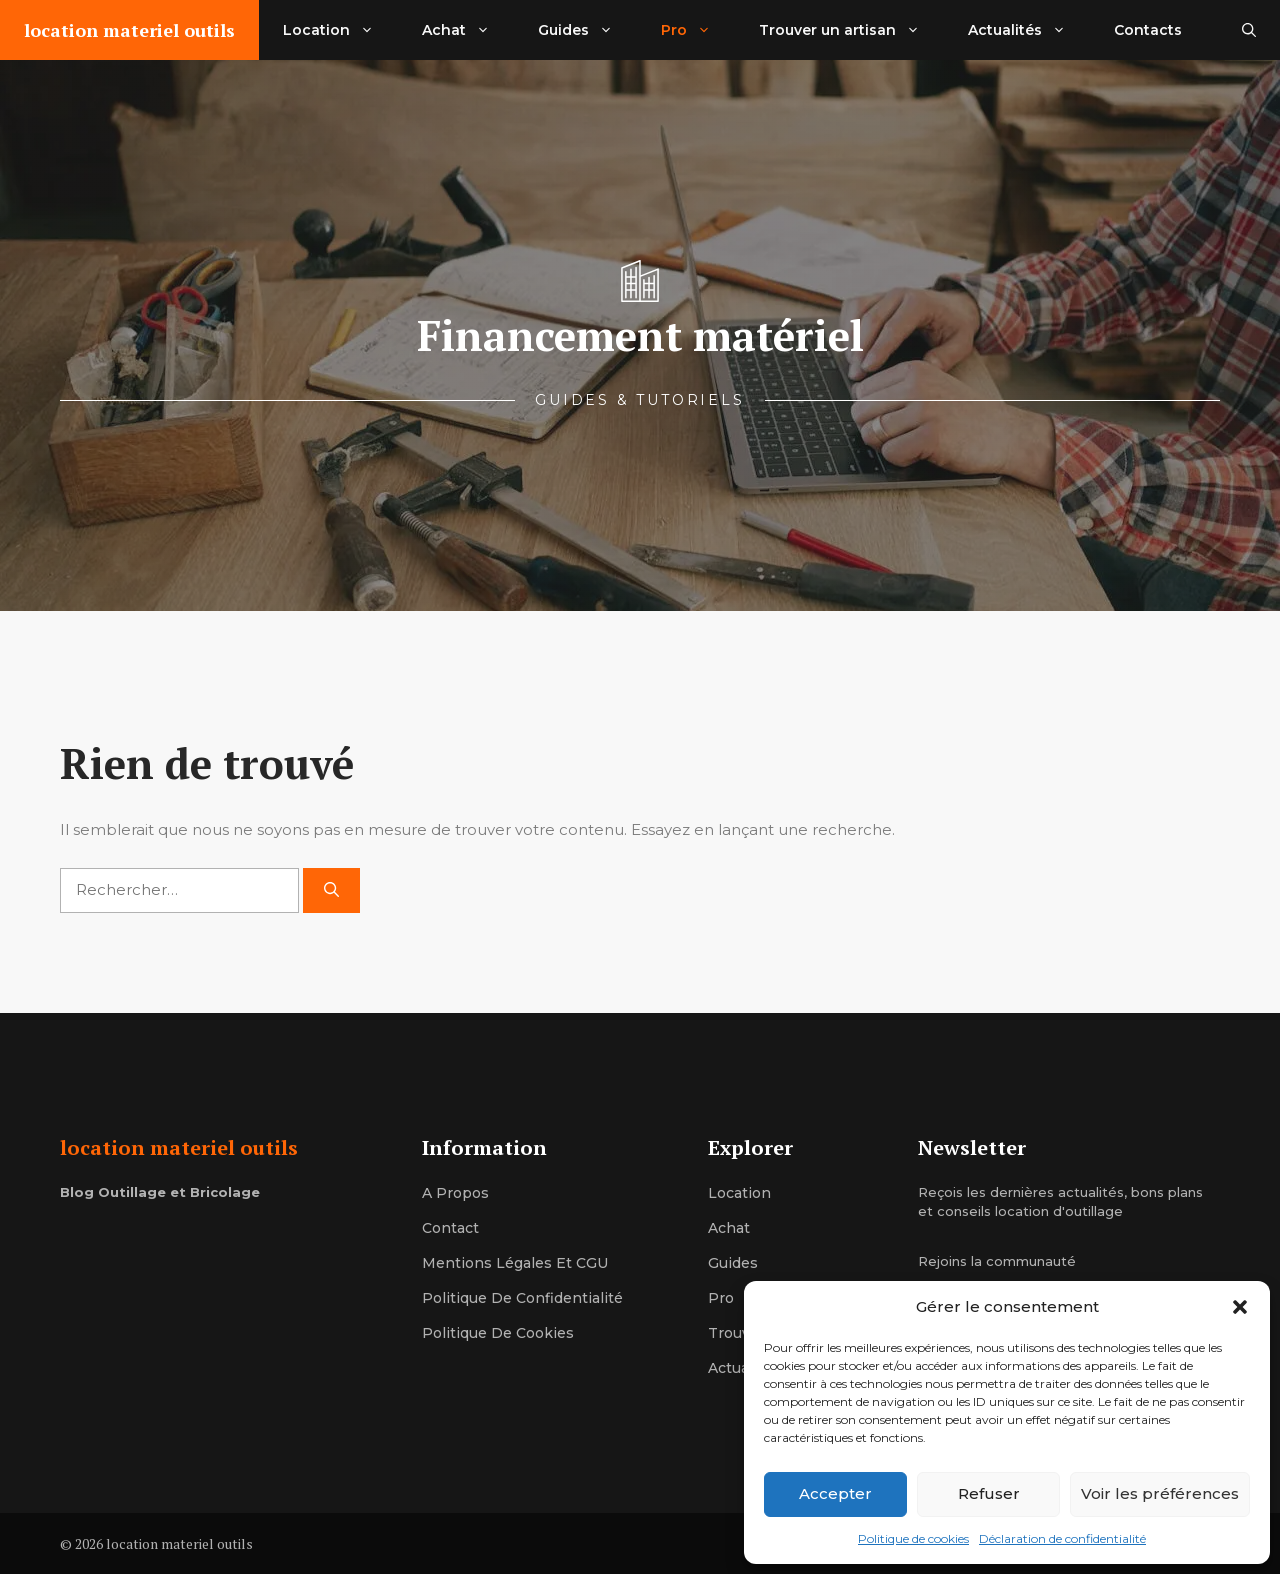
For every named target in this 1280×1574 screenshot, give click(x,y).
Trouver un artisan (851, 30)
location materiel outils (129, 30)
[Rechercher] (331, 890)
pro (721, 1298)
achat (729, 1228)
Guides (587, 30)
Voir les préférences (1160, 1493)
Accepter (835, 1493)
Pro (698, 30)
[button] (1240, 1307)
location (739, 1193)
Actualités (1029, 30)
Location (340, 30)
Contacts (1148, 30)
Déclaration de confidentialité (1062, 1538)
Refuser (989, 1493)
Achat (468, 30)
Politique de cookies (913, 1538)
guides (733, 1263)
